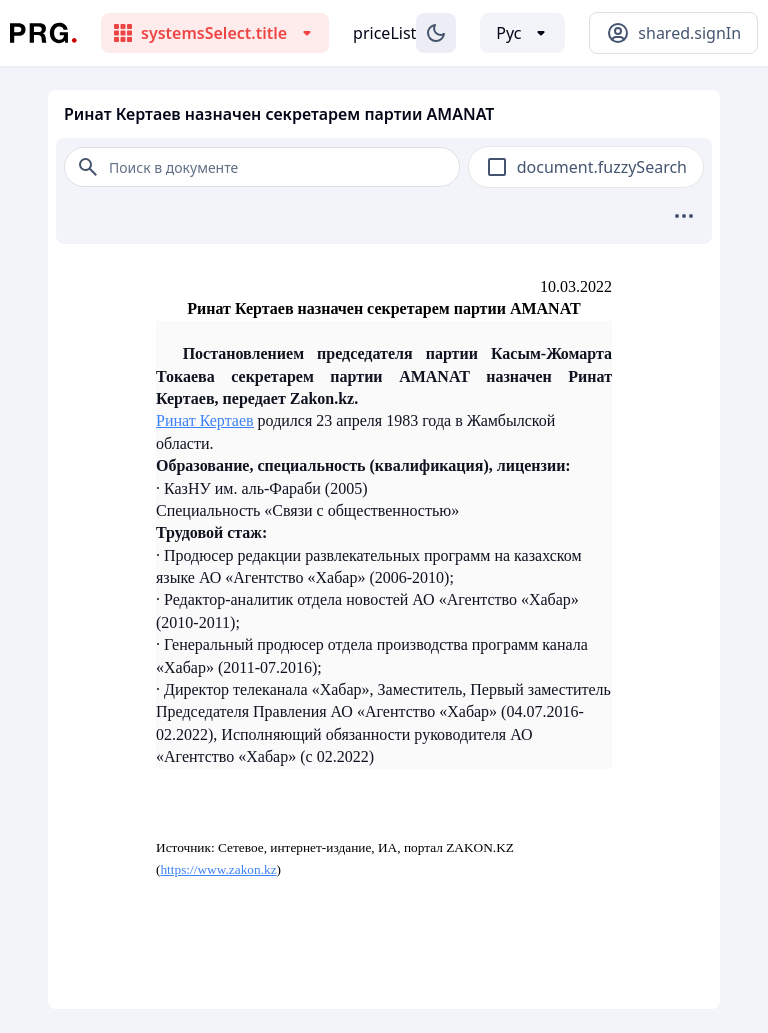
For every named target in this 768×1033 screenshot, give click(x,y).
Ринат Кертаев (205, 420)
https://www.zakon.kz (218, 869)
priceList (384, 33)
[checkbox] (497, 167)
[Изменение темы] (436, 33)
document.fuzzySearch (602, 167)
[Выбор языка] (522, 33)
